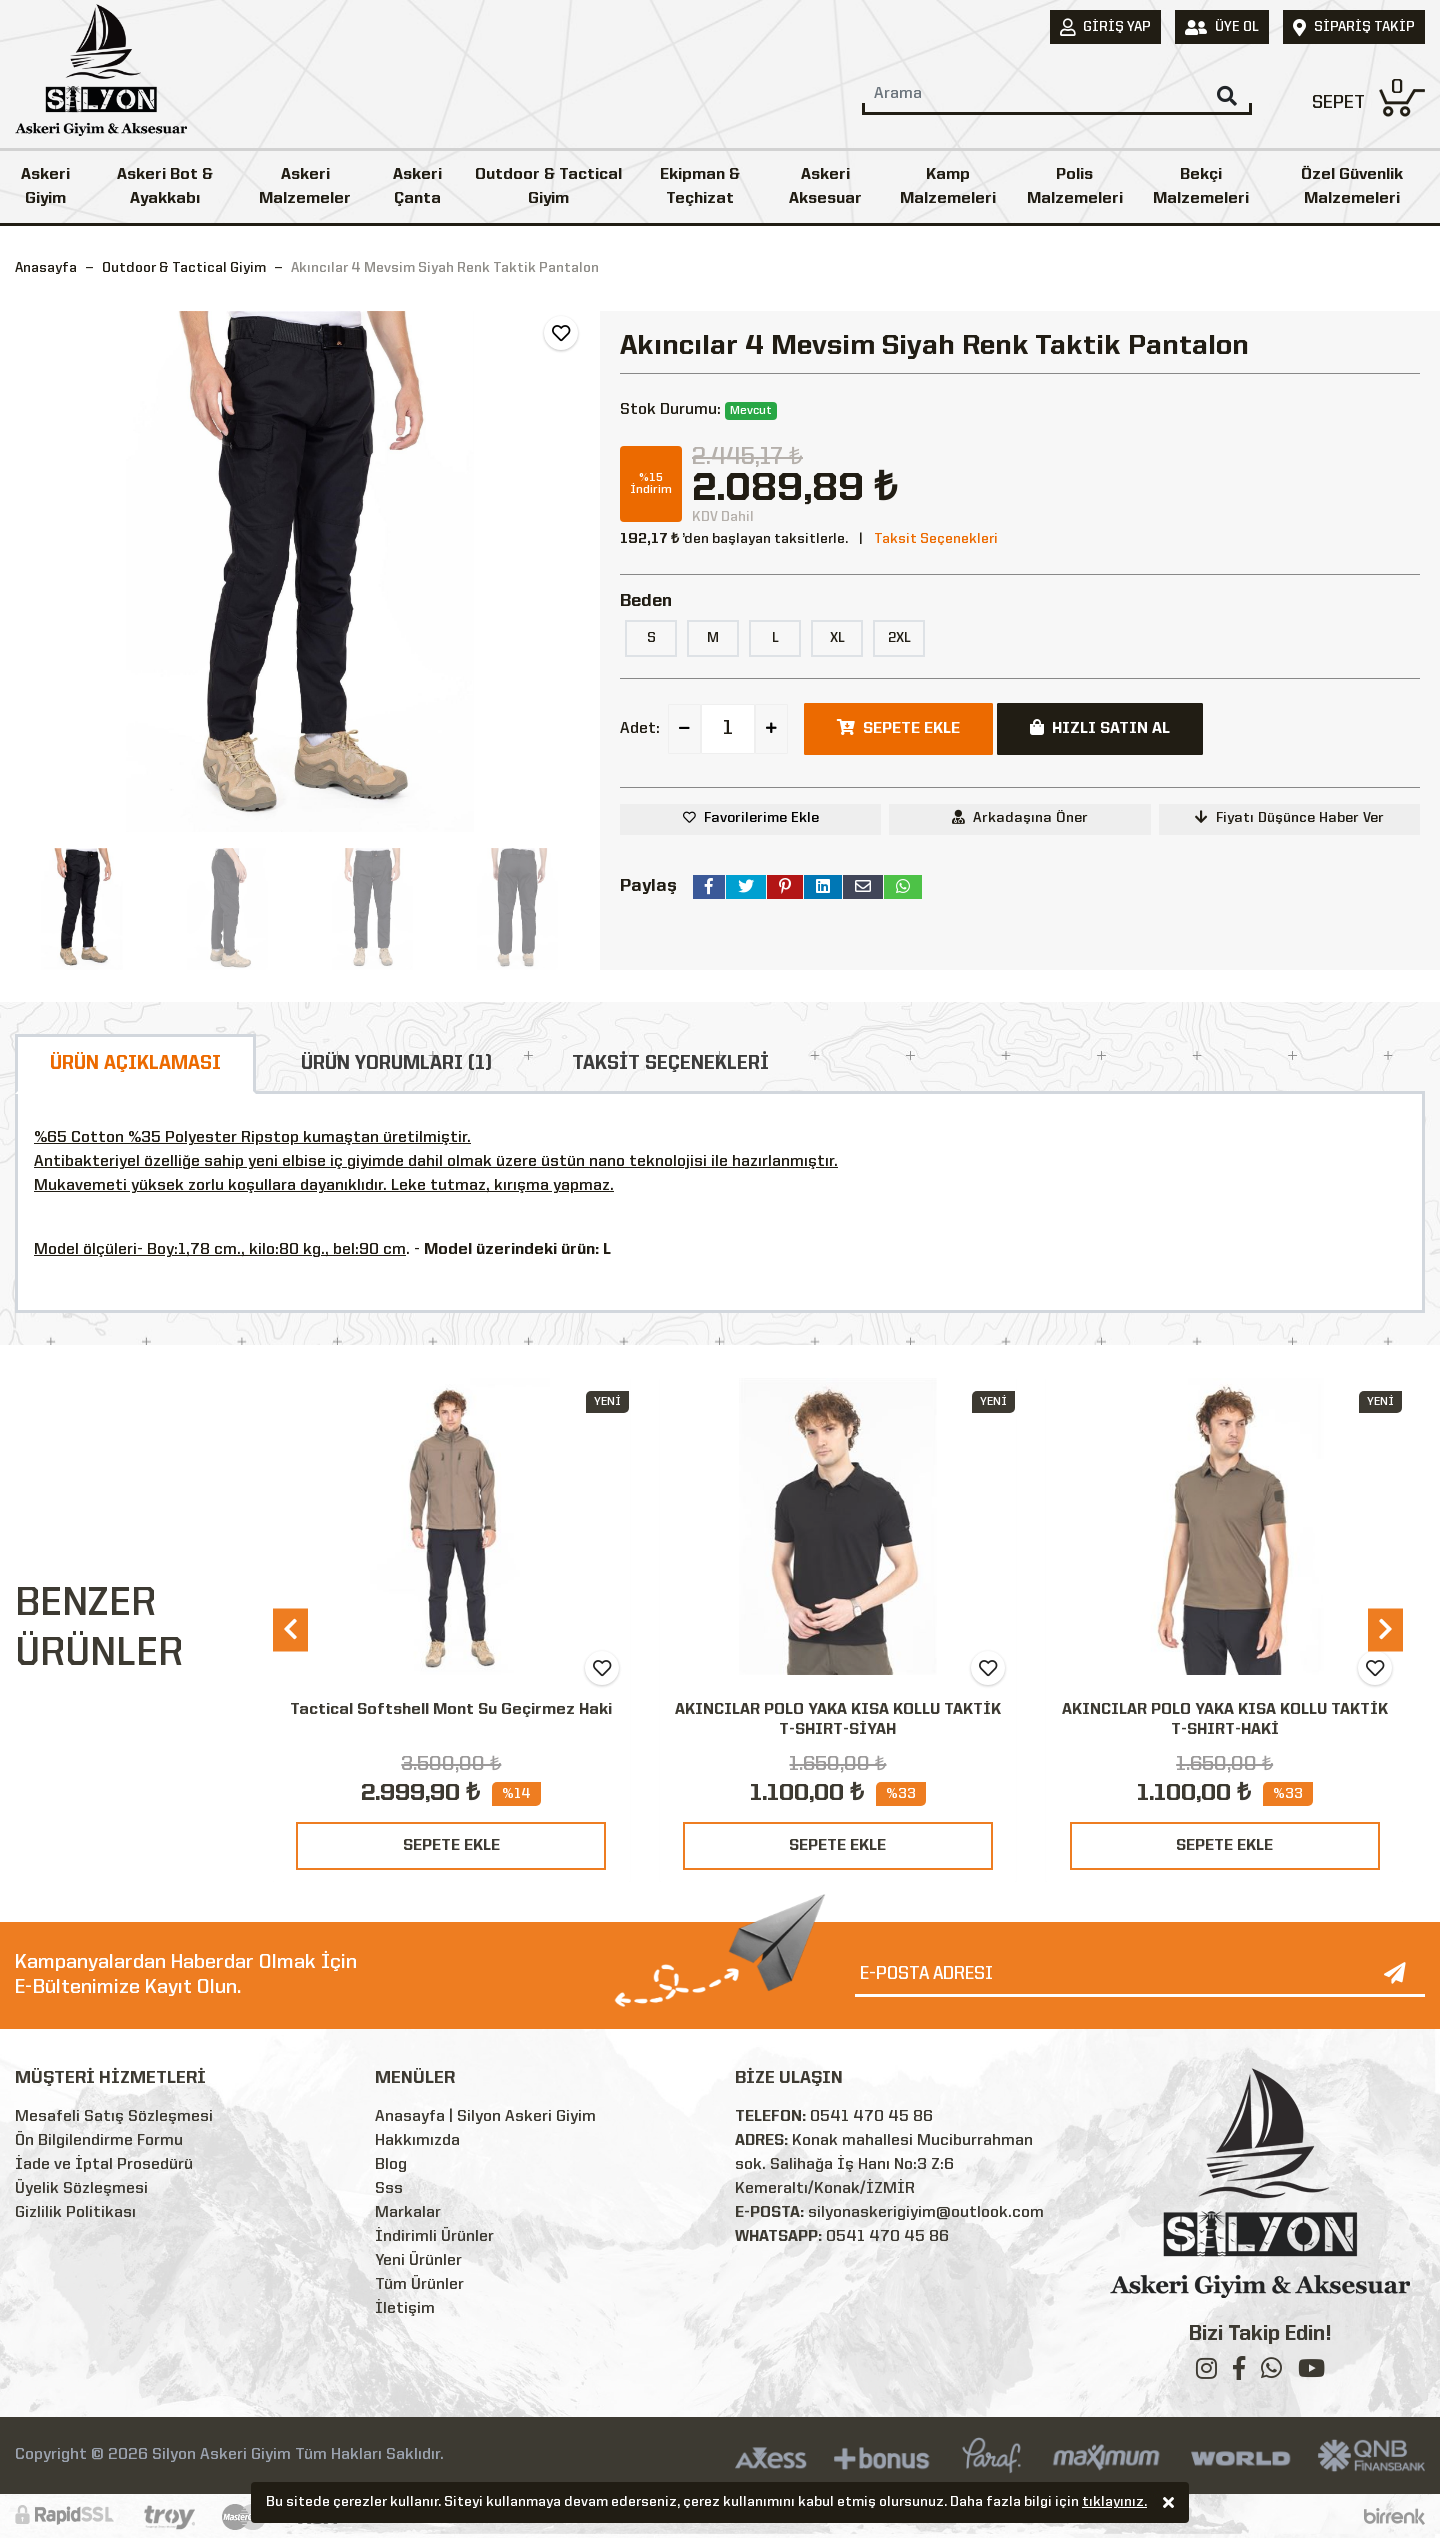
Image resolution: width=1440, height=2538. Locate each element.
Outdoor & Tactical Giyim (548, 187)
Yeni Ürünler (418, 2261)
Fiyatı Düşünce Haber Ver (1289, 817)
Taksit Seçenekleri (936, 539)
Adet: (640, 729)
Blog (391, 2165)
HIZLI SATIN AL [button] (1100, 728)
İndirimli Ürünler (434, 2237)
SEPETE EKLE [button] (898, 728)
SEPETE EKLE (451, 1846)
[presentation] (290, 1629)
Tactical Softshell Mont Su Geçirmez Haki (451, 1710)
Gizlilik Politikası (75, 2213)
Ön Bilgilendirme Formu (99, 2141)
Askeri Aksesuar (825, 187)
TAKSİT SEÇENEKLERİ (670, 1064)
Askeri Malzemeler (305, 187)
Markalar (408, 2213)
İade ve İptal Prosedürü (104, 2165)
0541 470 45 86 (871, 2117)
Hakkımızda (417, 2141)
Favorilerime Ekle (761, 818)
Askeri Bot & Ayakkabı (165, 187)
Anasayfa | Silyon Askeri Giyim (485, 2117)
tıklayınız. (1114, 2504)
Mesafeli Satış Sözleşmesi (114, 2117)
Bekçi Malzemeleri (1201, 187)
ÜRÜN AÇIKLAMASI (135, 1064)
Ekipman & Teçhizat (700, 187)
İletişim (405, 2309)
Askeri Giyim (45, 187)
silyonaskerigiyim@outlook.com (926, 2213)
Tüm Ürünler (419, 2285)
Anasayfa (46, 268)
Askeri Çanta (417, 187)
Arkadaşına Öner (1020, 817)
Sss (389, 2189)
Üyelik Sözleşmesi (81, 2189)
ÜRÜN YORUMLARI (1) (396, 1064)
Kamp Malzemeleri (948, 187)
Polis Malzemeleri (1075, 187)
